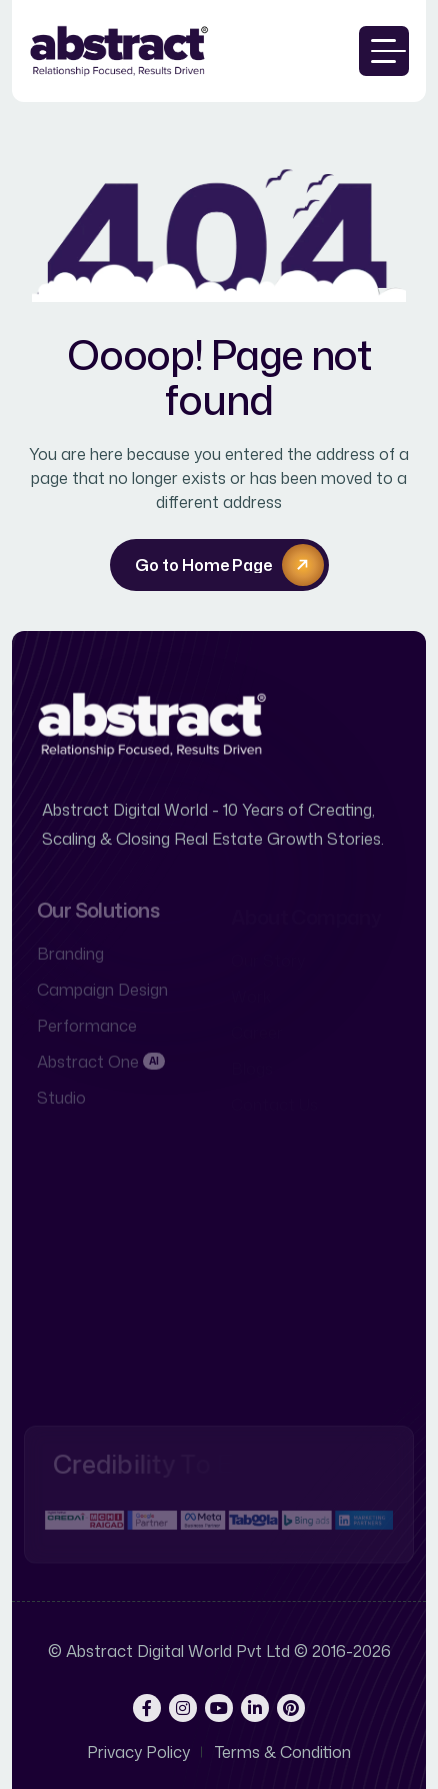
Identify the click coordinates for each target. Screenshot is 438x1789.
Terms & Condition (283, 1752)
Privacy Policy (138, 1752)
